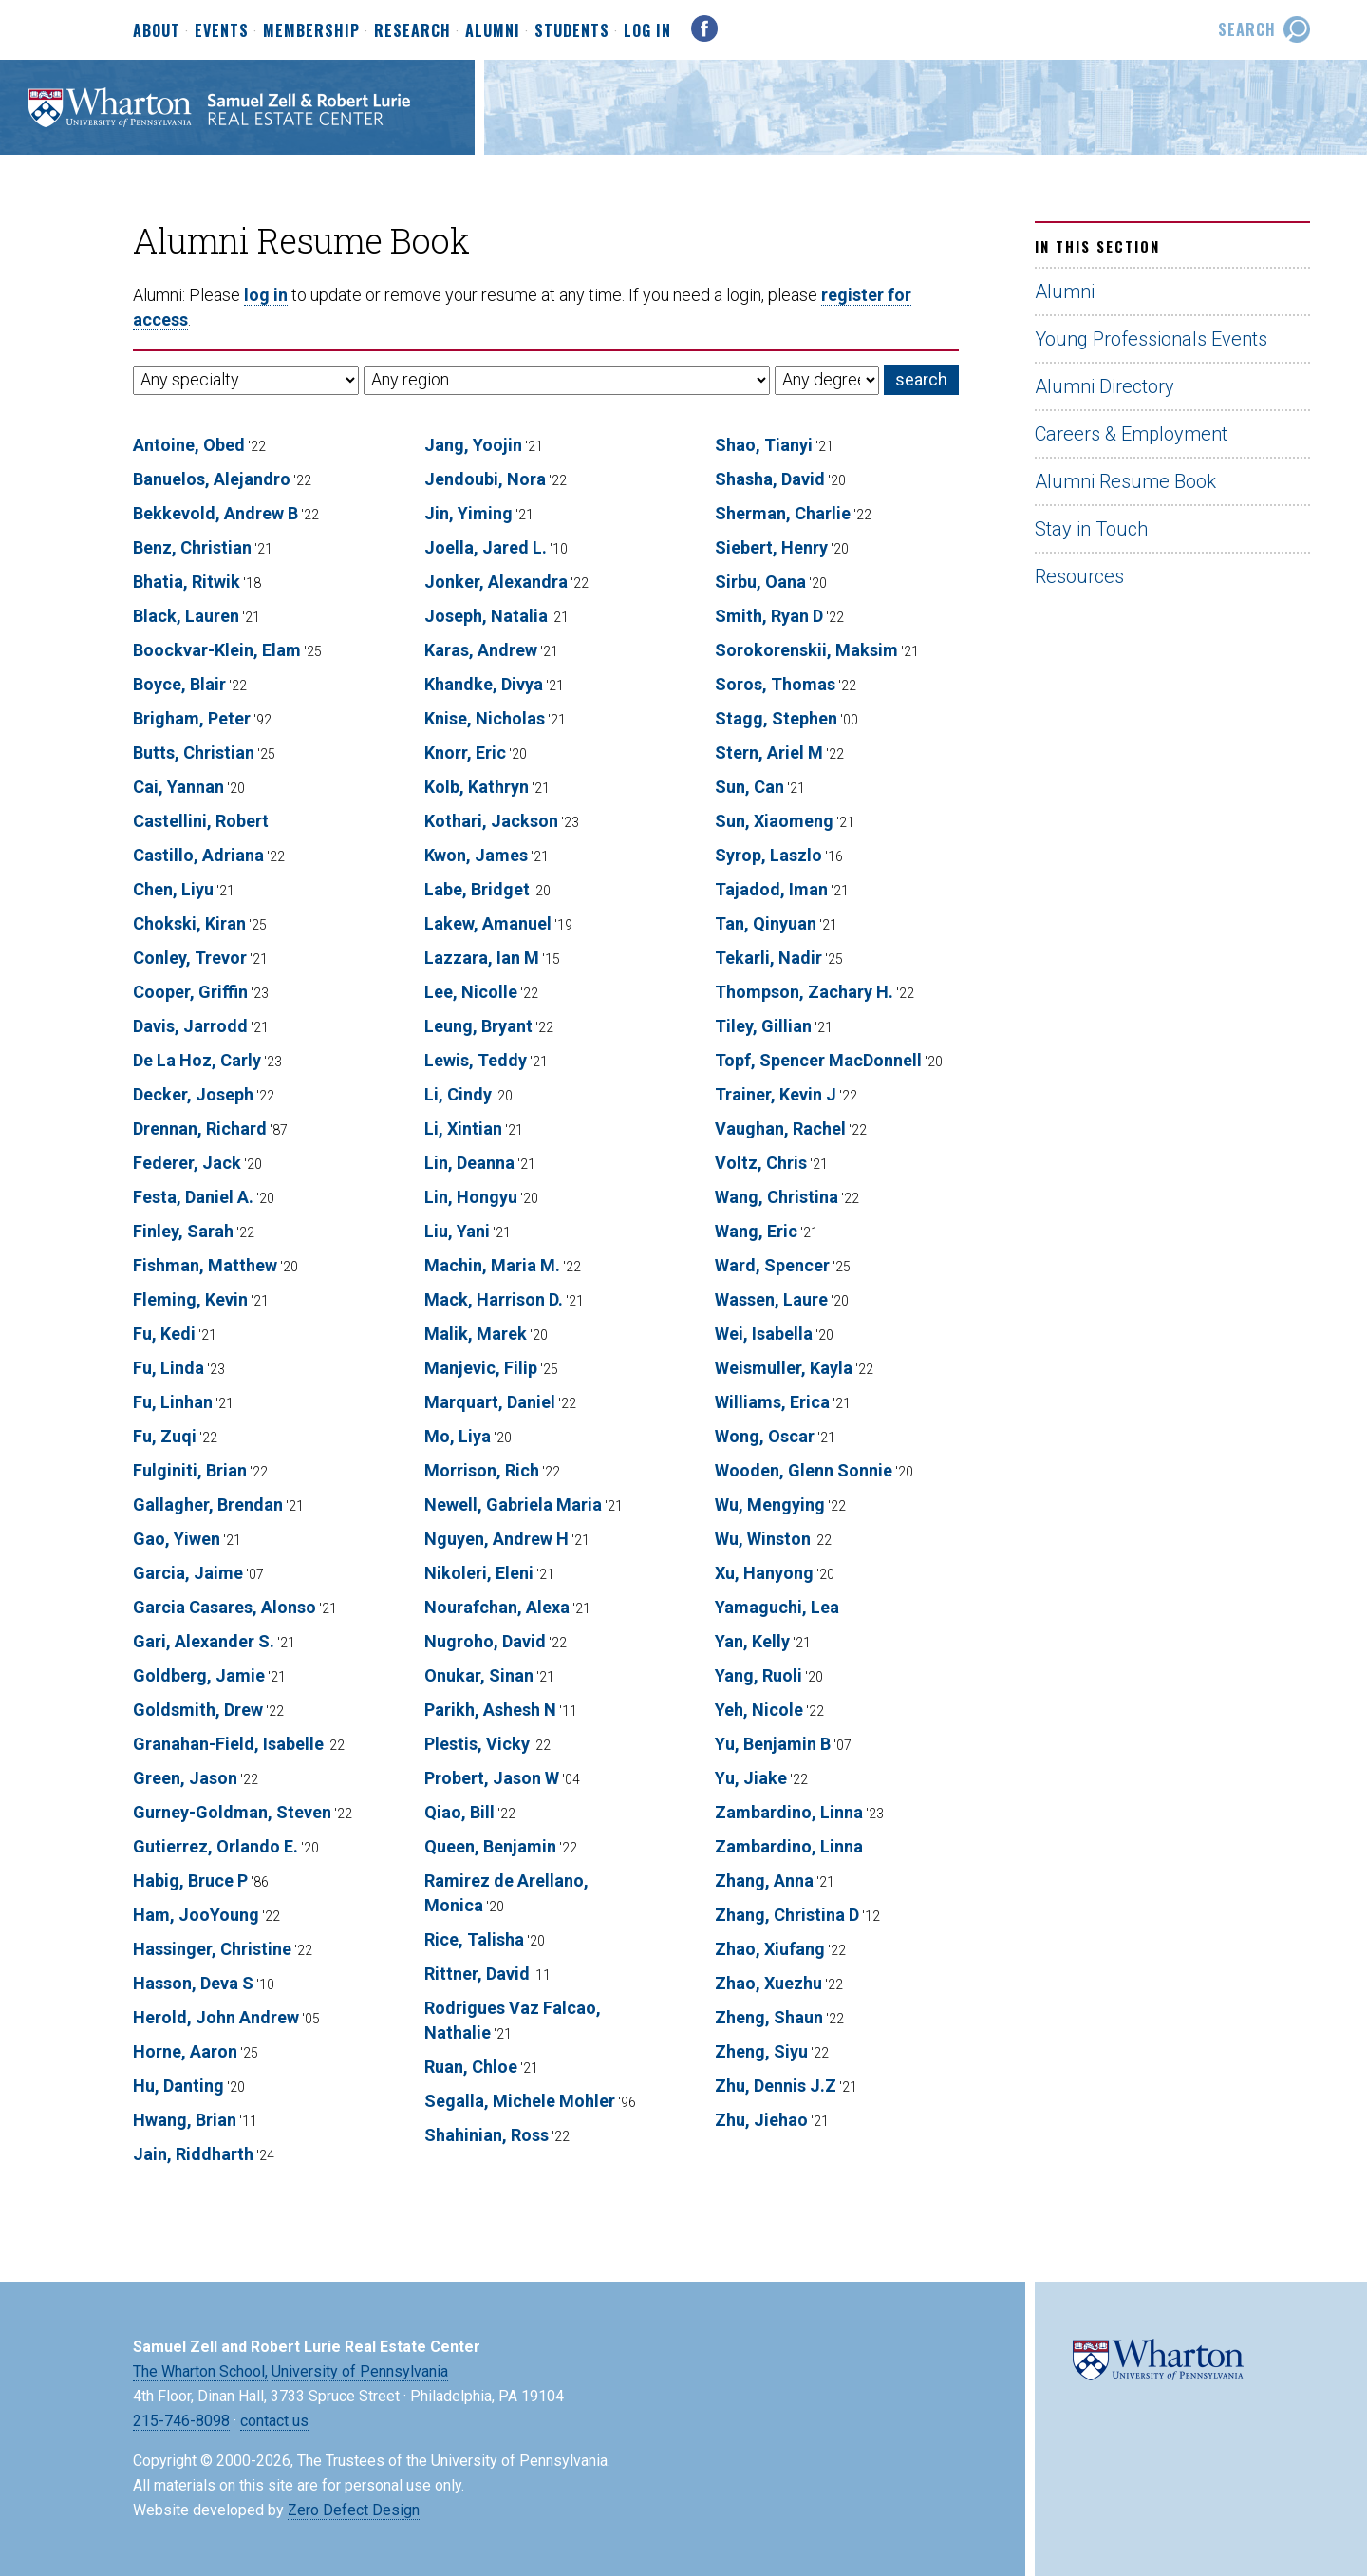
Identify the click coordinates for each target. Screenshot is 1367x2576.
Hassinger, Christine (212, 1949)
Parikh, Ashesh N (490, 1710)
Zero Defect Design (354, 2510)
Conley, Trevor (190, 958)
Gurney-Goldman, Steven (232, 1812)
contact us (274, 2421)
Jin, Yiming (468, 513)
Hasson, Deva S (193, 1983)
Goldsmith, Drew (198, 1710)
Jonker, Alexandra (496, 582)
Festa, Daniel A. (193, 1197)
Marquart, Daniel (489, 1402)
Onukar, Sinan (479, 1675)
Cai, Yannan (178, 787)
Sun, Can (749, 787)
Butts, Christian (193, 752)
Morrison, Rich (481, 1470)
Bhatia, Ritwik (186, 582)
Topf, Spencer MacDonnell (818, 1060)
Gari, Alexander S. (203, 1641)
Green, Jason (185, 1778)
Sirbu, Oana (760, 582)
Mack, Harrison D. (493, 1299)
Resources (1079, 576)
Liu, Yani (457, 1231)
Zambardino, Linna (789, 1812)
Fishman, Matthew (205, 1265)
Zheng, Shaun (769, 2017)
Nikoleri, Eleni (479, 1573)
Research (412, 31)
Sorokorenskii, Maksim (806, 650)
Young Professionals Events (1151, 339)
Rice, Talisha (474, 1939)
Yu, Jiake (751, 1778)
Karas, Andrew (480, 650)
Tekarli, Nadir (768, 958)
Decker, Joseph (193, 1094)
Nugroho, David (485, 1641)
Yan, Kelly (752, 1641)
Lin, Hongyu (470, 1197)
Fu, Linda (168, 1368)
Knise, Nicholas (484, 718)
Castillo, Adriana (198, 855)
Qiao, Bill (459, 1812)
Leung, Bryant (478, 1026)
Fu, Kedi (164, 1334)
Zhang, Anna (764, 1880)
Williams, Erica (772, 1402)
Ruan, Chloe (470, 2067)
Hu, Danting (178, 2086)
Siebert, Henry (771, 547)
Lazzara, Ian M (481, 958)
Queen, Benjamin (490, 1846)
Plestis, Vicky (477, 1744)
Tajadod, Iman (771, 889)
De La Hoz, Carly (197, 1060)
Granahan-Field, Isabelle (228, 1744)
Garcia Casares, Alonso (224, 1607)
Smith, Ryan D (769, 616)
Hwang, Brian (184, 2120)
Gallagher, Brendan (208, 1504)
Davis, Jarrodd (190, 1026)
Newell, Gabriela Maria (513, 1504)
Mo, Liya (457, 1436)
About (156, 31)
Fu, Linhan (173, 1402)
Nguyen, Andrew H (496, 1539)
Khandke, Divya (483, 684)
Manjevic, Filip (480, 1368)
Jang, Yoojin (473, 445)
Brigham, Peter (192, 718)
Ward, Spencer (772, 1265)
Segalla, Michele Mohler (519, 2101)
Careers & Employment (1131, 434)
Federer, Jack (187, 1163)
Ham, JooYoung (196, 1915)
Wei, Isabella (764, 1334)
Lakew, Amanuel (488, 923)
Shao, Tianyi (764, 445)
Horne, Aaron (185, 2051)
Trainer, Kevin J (775, 1094)
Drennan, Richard (200, 1128)
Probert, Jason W (491, 1778)
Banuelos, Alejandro (211, 479)
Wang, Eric (756, 1231)
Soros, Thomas (775, 684)
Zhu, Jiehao (761, 2120)
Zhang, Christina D (787, 1915)
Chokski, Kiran (189, 923)
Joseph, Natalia (486, 616)
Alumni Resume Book (1125, 481)
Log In (647, 30)
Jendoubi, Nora (485, 479)
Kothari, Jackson (491, 821)
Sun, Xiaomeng (774, 821)
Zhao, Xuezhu (768, 1983)
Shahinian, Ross (486, 2135)
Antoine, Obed (189, 445)
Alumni (492, 31)
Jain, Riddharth (193, 2154)
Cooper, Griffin (190, 992)
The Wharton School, (200, 2371)
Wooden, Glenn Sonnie (803, 1470)
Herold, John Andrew (216, 2017)
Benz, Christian (192, 547)
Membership (311, 31)
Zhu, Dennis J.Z (775, 2086)
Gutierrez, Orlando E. (215, 1846)
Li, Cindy (458, 1094)
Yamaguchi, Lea (777, 1607)
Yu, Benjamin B (773, 1744)
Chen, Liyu (173, 889)
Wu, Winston (763, 1539)
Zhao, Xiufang (770, 1949)
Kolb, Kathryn (476, 787)
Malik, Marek (475, 1334)
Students (571, 31)
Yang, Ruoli (758, 1675)
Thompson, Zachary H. (804, 992)
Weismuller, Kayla (783, 1368)
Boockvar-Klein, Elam (217, 650)
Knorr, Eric (465, 752)
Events (222, 31)
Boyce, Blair (179, 684)
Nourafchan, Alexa (497, 1607)
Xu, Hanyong (764, 1573)
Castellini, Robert (201, 821)
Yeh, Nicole (759, 1710)
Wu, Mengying (770, 1504)
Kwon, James (476, 855)
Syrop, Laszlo (768, 855)
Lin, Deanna (469, 1163)
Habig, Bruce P (190, 1880)
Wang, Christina (776, 1197)
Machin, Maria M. (492, 1265)
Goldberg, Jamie (199, 1675)
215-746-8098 (181, 2421)
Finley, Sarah (183, 1231)
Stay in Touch (1091, 528)
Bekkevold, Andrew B (215, 513)
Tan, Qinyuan (765, 923)
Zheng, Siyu (761, 2051)
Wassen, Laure (771, 1299)
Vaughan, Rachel (780, 1128)
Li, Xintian (463, 1128)
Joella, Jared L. (485, 547)
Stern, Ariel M (769, 752)
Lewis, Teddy (475, 1060)
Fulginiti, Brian (190, 1470)
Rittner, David (477, 1974)
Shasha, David (770, 479)
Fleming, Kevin (190, 1299)
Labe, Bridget (477, 889)
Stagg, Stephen (776, 718)
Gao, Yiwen (176, 1539)
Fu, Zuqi (165, 1436)
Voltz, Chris (761, 1163)
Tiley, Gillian (763, 1026)
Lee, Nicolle (470, 992)
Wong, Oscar (765, 1436)
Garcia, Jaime (188, 1573)
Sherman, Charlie (783, 513)
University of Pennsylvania (360, 2371)
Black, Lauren (186, 616)
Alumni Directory (1104, 386)
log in (266, 295)
